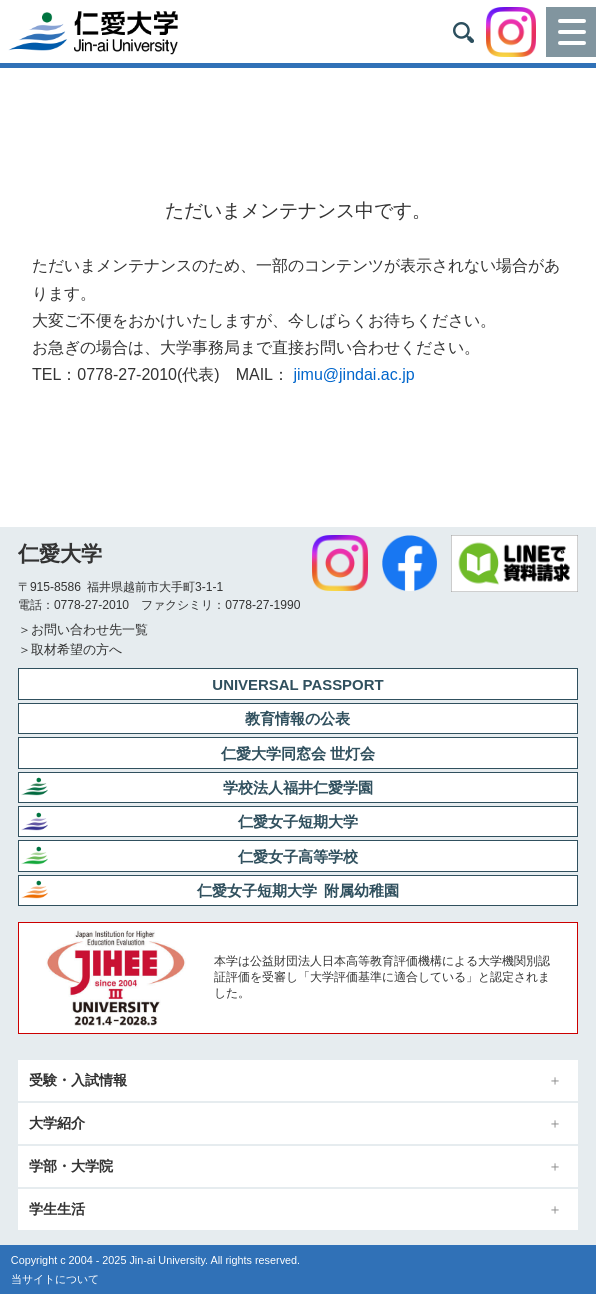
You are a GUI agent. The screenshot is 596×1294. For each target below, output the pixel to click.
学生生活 (57, 1209)
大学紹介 (57, 1123)
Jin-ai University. (168, 1260)
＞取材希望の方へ (70, 649)
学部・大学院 (71, 1166)
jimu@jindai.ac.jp (353, 374)
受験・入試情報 (78, 1080)
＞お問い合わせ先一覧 (83, 629)
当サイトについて (55, 1279)
